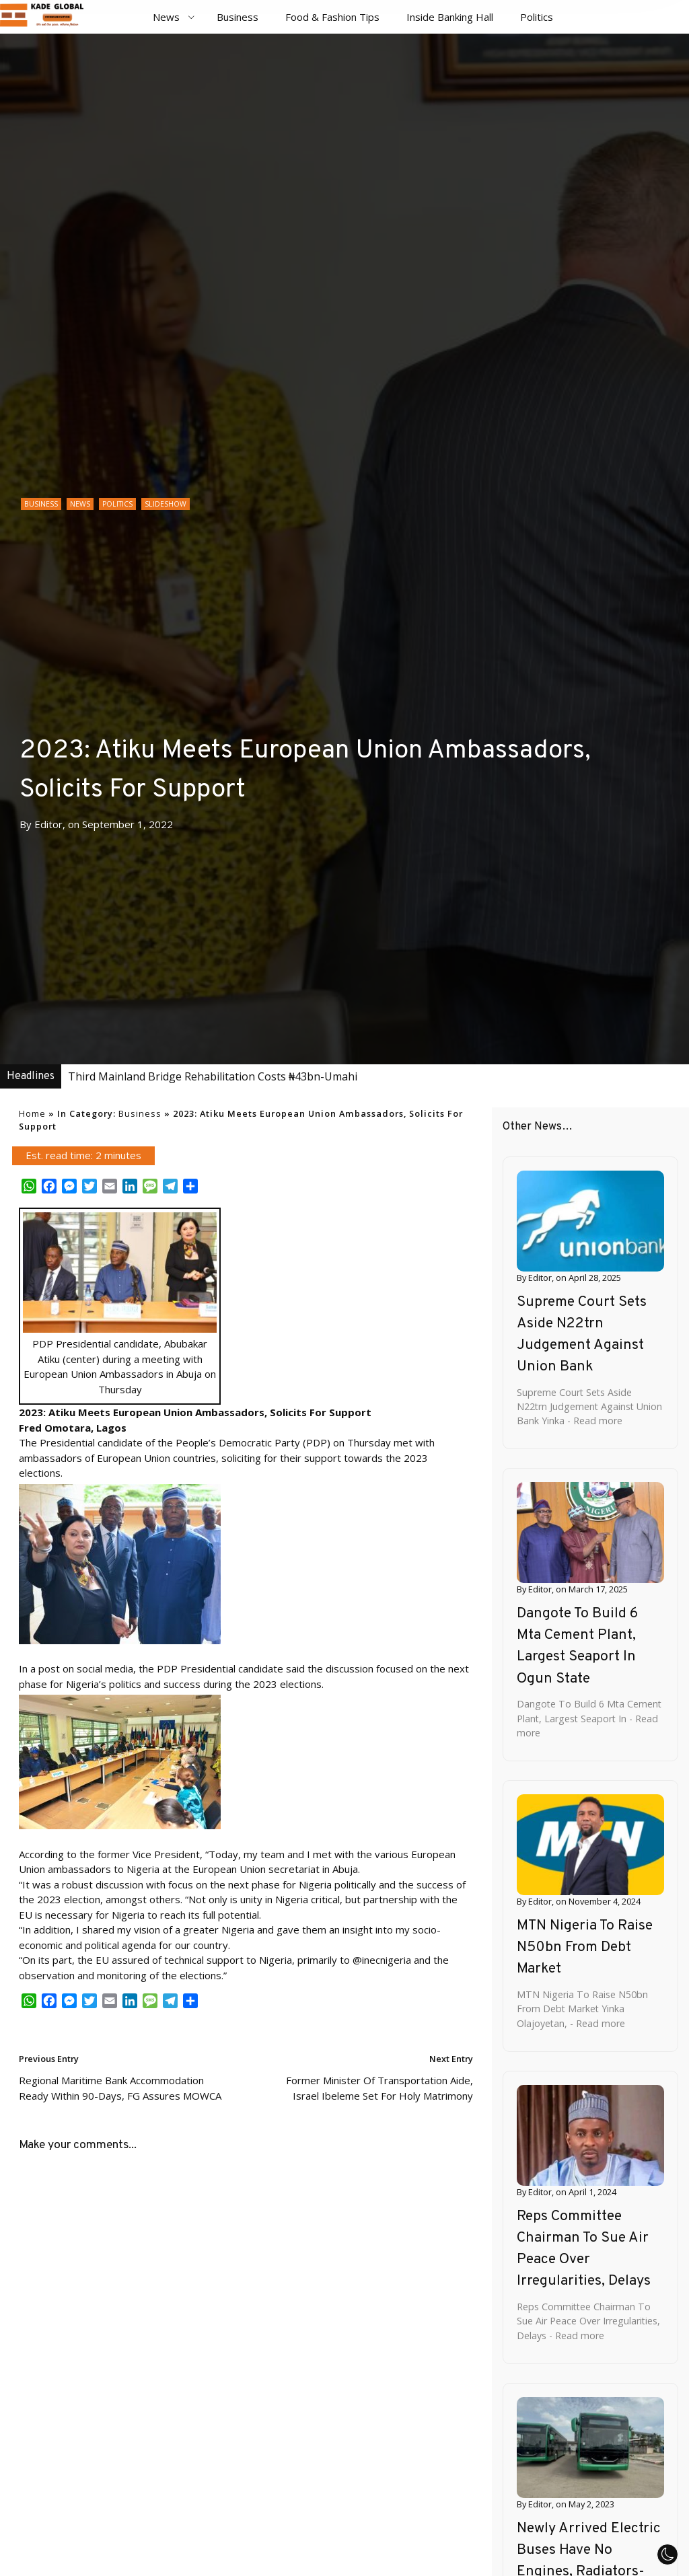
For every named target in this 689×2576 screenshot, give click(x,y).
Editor (48, 824)
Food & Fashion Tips (332, 17)
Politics (536, 17)
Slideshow (165, 504)
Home (32, 1113)
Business (237, 17)
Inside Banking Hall (449, 17)
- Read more (593, 1420)
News (166, 17)
